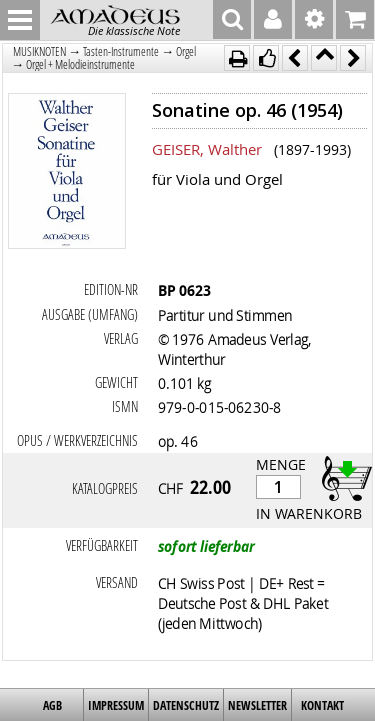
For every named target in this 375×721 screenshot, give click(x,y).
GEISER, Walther (207, 149)
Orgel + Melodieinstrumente (80, 64)
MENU (20, 20)
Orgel (186, 51)
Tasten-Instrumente (121, 51)
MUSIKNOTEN (39, 51)
